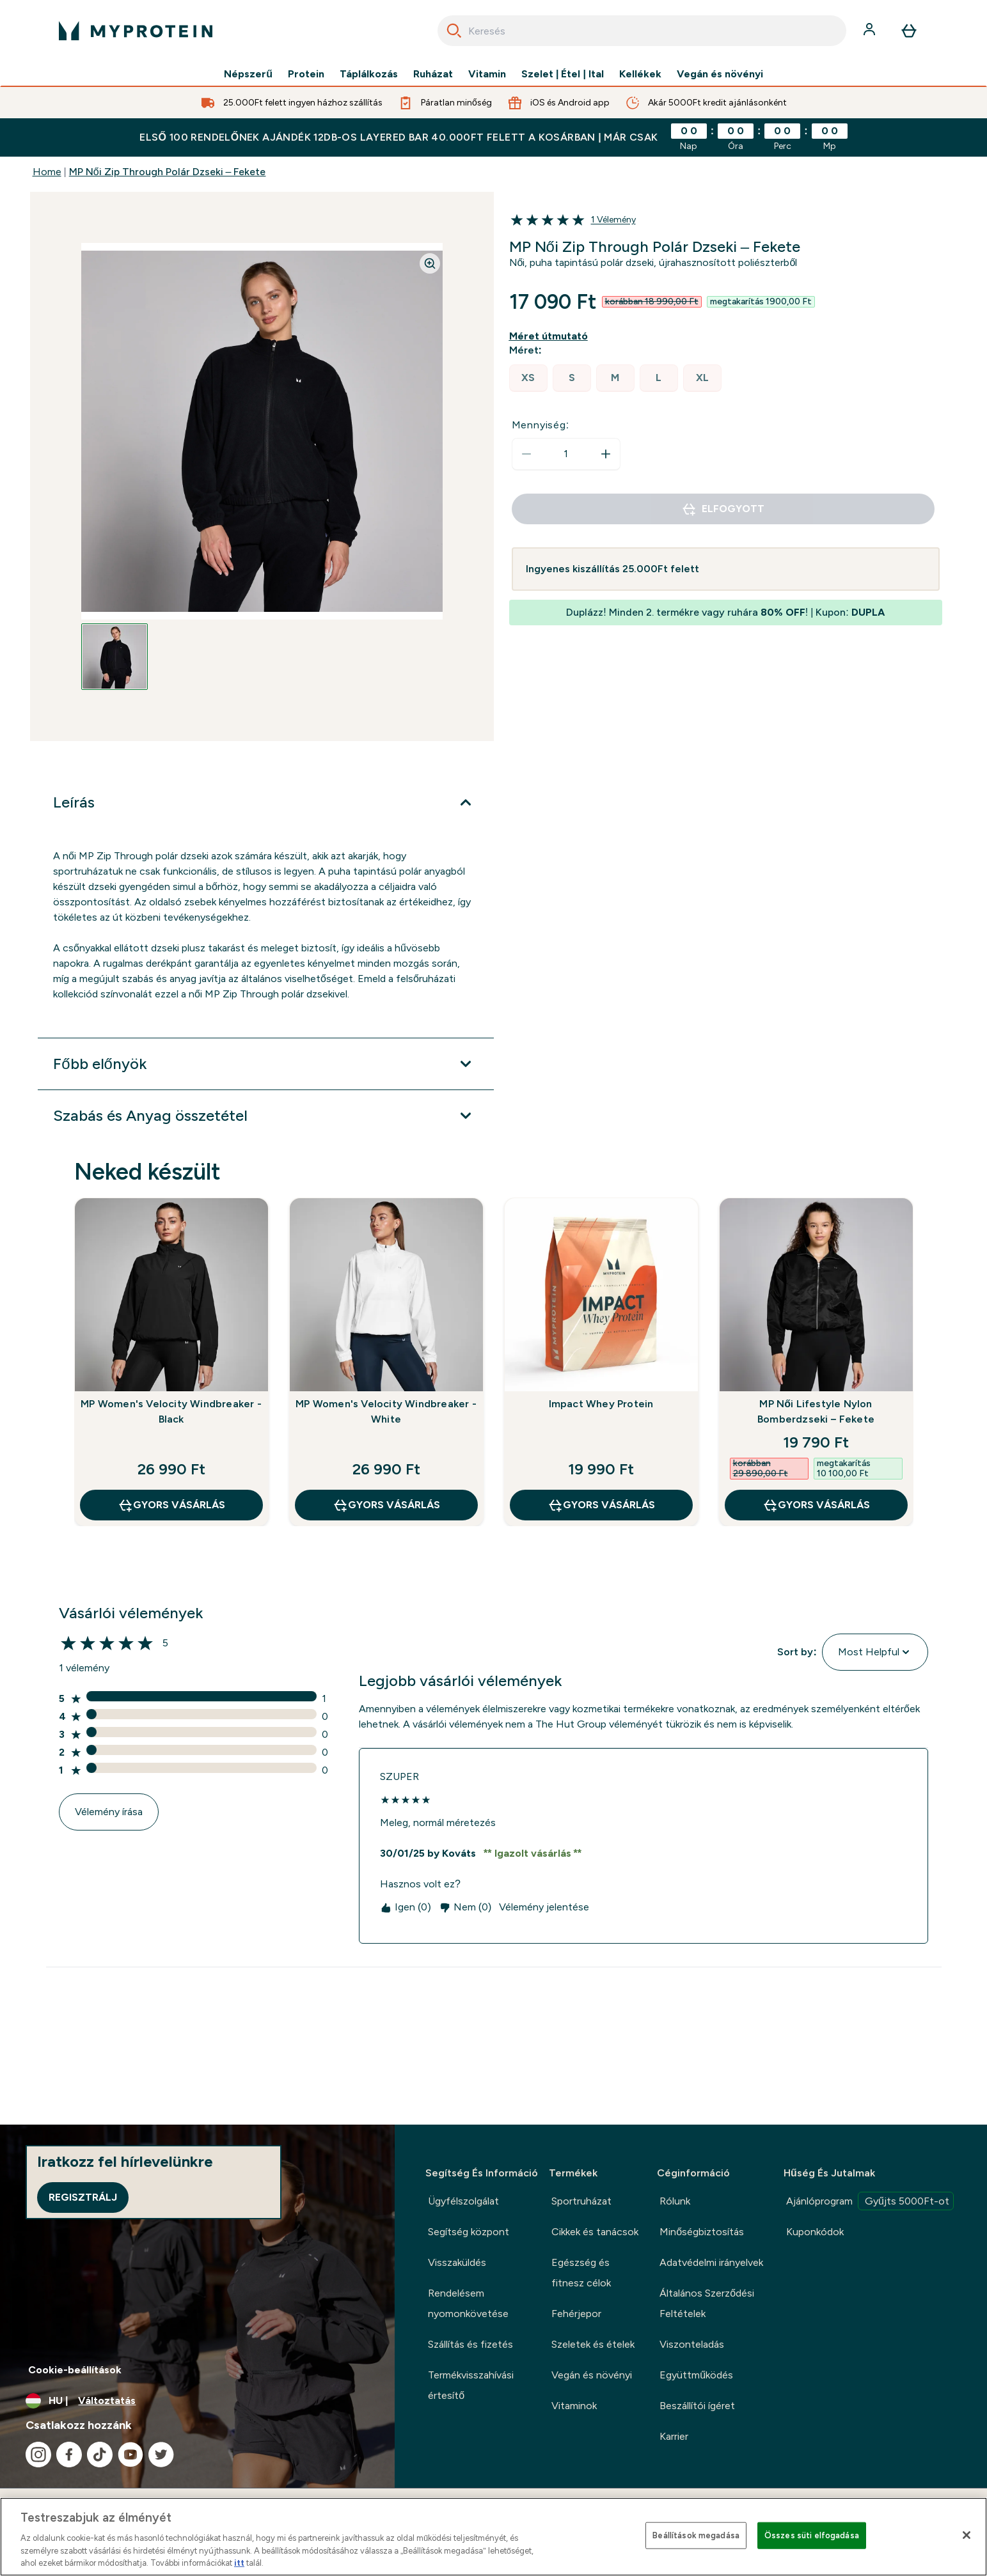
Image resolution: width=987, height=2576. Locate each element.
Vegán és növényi (720, 74)
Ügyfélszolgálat (463, 2201)
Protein (306, 74)
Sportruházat (581, 2201)
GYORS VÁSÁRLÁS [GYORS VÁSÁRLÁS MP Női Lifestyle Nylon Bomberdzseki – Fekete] (816, 1505)
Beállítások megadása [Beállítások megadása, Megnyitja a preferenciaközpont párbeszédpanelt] (695, 2535)
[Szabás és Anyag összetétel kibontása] (265, 1115)
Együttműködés (696, 2375)
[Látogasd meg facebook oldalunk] (69, 2454)
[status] (566, 454)
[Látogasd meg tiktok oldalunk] (100, 2454)
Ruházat (433, 74)
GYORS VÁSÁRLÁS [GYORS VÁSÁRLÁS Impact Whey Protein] (601, 1505)
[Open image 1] (114, 656)
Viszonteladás (691, 2344)
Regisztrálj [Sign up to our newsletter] (83, 2197)
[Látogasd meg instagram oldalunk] (38, 2454)
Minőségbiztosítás (701, 2232)
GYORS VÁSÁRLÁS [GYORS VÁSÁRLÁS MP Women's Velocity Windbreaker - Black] (171, 1505)
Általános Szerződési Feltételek (706, 2303)
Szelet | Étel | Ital (562, 74)
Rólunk (674, 2201)
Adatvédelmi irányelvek (711, 2262)
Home (47, 172)
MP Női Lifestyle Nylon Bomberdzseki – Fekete (815, 1411)
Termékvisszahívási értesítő (471, 2385)
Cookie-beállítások (75, 2370)
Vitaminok (574, 2406)
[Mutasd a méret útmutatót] (551, 336)
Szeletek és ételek (593, 2344)
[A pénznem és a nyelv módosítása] (197, 2400)
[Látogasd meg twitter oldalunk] (161, 2454)
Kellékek (640, 74)
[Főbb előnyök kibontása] (265, 1063)
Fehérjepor (576, 2313)
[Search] (454, 30)
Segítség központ (468, 2232)
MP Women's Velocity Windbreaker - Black (171, 1411)
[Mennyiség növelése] (606, 454)
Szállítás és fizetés (470, 2344)
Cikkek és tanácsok (594, 2232)
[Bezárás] (966, 2535)
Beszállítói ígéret (697, 2406)
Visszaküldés (457, 2262)
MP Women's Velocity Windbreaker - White (386, 1411)
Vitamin (487, 74)
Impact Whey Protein (601, 1404)
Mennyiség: (540, 425)
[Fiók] (870, 31)
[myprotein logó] (135, 30)
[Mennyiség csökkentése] (526, 454)
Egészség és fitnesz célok (581, 2272)
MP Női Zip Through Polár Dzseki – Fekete (167, 172)
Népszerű (248, 74)
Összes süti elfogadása (811, 2535)
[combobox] (642, 30)
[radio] (528, 378)
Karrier (673, 2436)
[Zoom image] (430, 263)
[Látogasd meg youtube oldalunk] (130, 2454)
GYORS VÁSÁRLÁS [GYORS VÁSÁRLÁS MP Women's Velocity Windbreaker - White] (386, 1505)
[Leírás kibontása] (265, 802)
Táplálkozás (369, 74)
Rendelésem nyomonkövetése (468, 2303)
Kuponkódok (815, 2232)
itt (239, 2563)
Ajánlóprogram (870, 2201)
